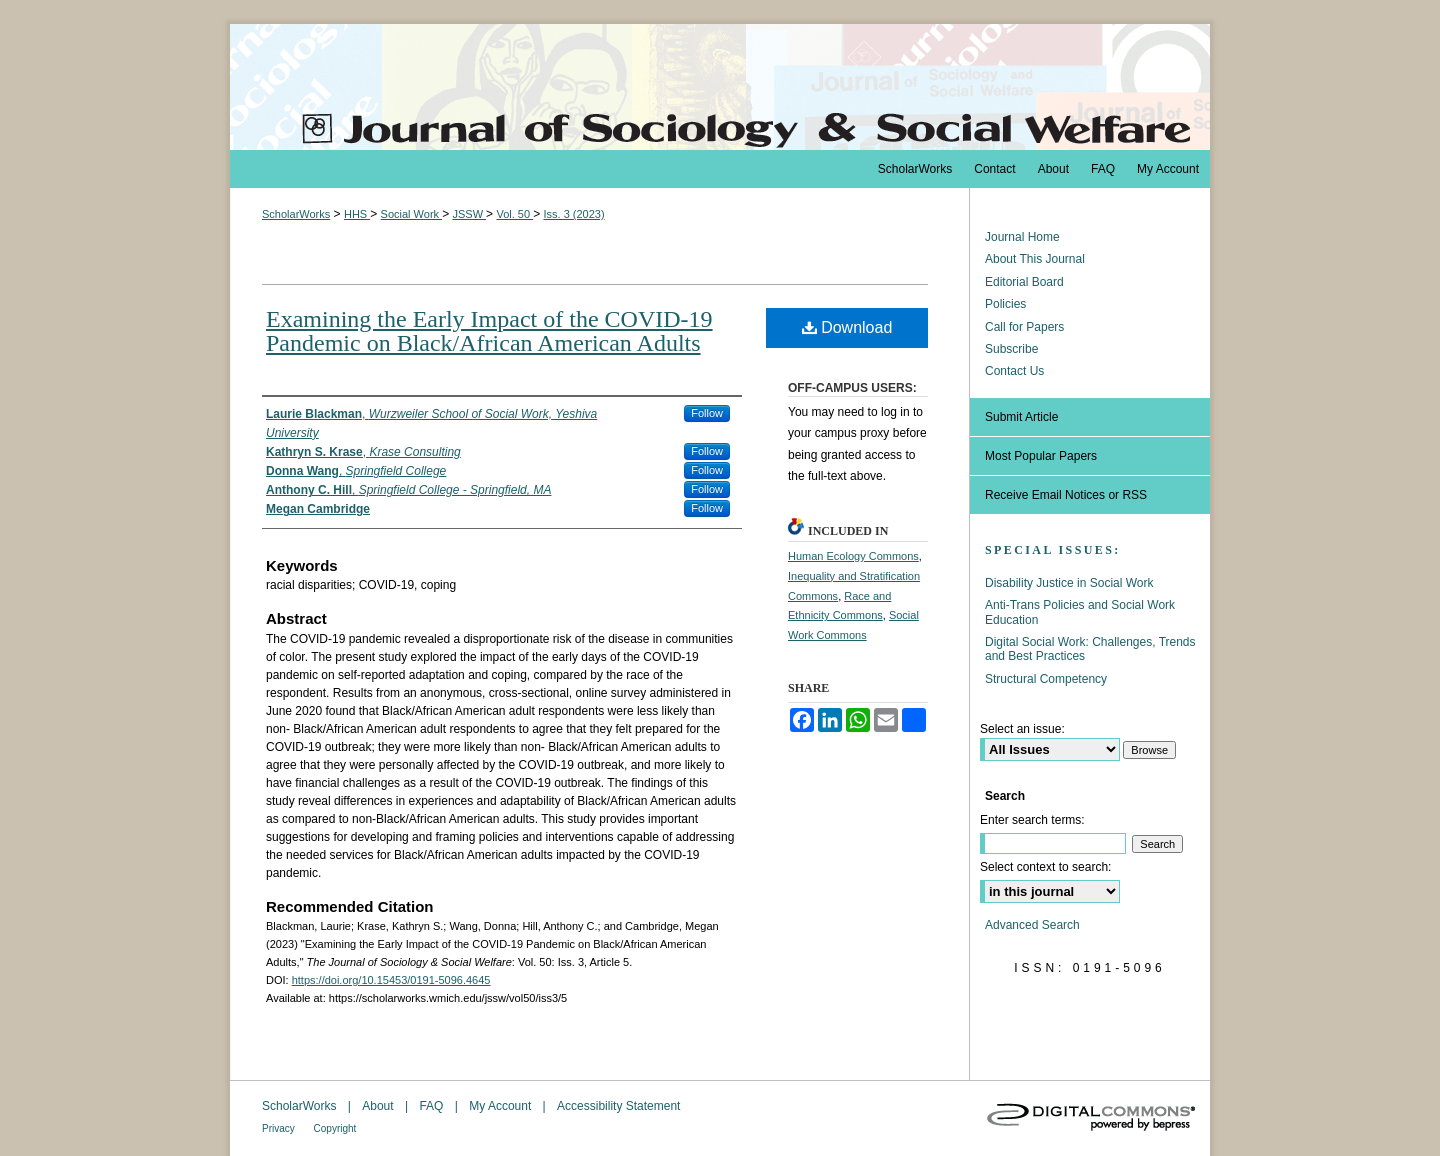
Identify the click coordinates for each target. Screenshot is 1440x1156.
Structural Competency (1046, 679)
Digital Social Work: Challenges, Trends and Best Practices (1090, 649)
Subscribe (1011, 349)
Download (847, 327)
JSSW (469, 214)
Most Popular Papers (1041, 456)
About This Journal (1035, 259)
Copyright (335, 1128)
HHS (357, 214)
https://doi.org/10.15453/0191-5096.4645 (391, 980)
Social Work (412, 214)
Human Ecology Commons (853, 556)
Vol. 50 (514, 214)
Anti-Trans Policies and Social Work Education (1080, 612)
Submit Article (1021, 417)
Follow (707, 413)
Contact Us (1014, 371)
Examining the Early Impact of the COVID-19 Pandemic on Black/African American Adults (489, 331)
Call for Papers (1024, 327)
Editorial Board (1024, 282)
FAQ (432, 1106)
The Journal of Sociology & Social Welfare (720, 87)
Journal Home (1022, 237)
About (379, 1106)
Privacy (280, 1128)
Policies (1005, 304)
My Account (501, 1106)
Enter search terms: (1032, 820)
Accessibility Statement (618, 1106)
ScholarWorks (296, 214)
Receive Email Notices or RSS (1066, 495)
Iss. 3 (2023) (573, 214)
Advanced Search (1032, 925)
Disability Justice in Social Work (1069, 583)
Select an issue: (1022, 729)
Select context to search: (1045, 867)
